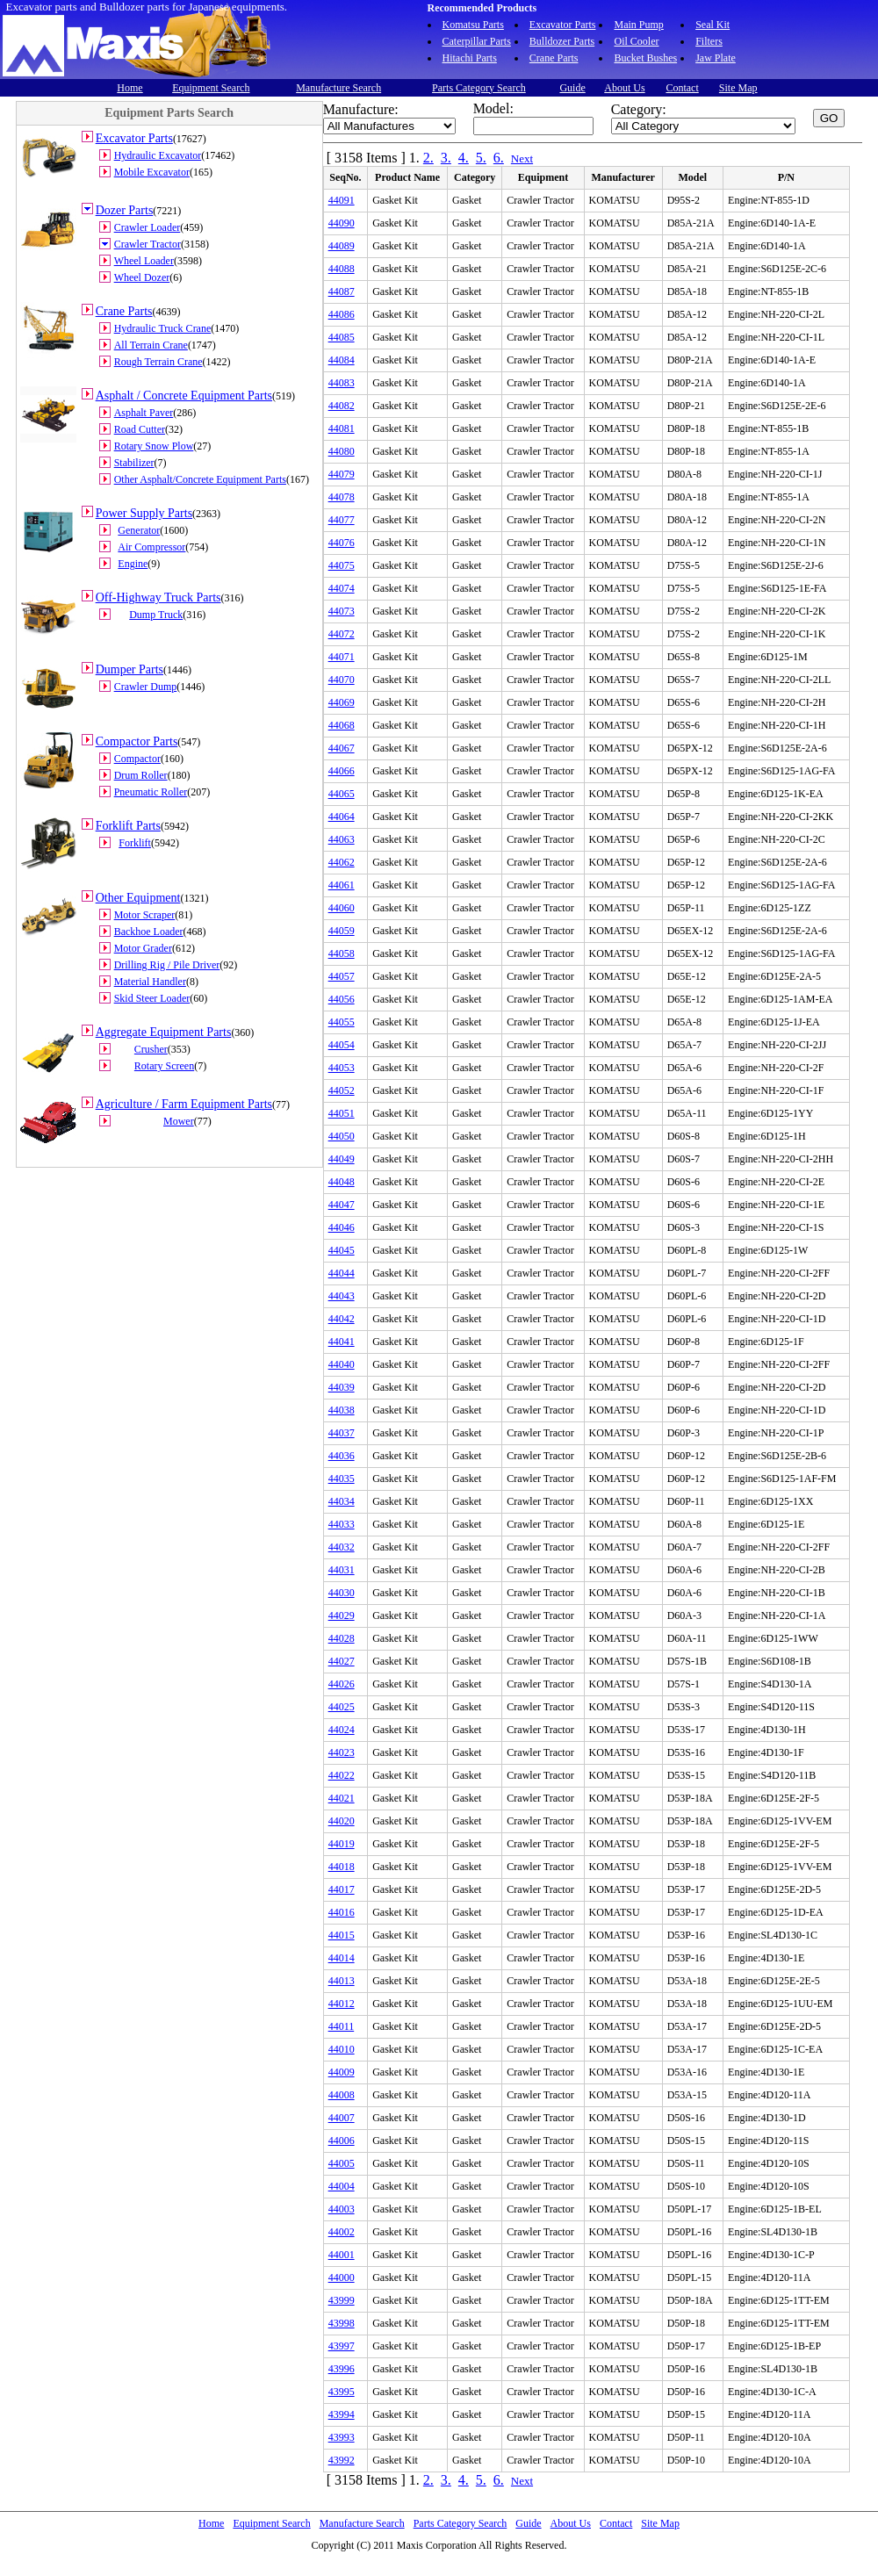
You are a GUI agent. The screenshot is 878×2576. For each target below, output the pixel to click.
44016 (341, 1912)
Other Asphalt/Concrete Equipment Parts (200, 479)
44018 (341, 1866)
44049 (341, 1159)
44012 (341, 2003)
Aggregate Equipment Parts (164, 1032)
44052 (341, 1090)
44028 (341, 1638)
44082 (341, 405)
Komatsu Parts (473, 24)
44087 (341, 291)
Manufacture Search (338, 88)
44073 (341, 611)
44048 (341, 1182)
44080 (341, 451)
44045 (341, 1250)
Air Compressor (151, 547)
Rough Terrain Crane (158, 362)
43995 (341, 2391)
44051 (341, 1113)
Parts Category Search (479, 88)
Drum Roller (141, 775)
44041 (341, 1341)
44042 (341, 1319)
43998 (341, 2323)
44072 (341, 634)
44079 (341, 474)
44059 (341, 931)
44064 (341, 816)
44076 (341, 542)
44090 (341, 223)
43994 (341, 2414)
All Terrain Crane (151, 345)
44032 (341, 1547)
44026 (341, 1684)
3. (446, 157)
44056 (341, 999)
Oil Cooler (636, 41)
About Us (624, 88)
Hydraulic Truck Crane (163, 328)
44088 (341, 269)
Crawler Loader (147, 227)
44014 (341, 1958)
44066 (341, 771)
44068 (341, 725)
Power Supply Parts (144, 513)
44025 (341, 1707)
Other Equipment (138, 897)
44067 (341, 748)
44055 (341, 1022)
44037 (341, 1433)
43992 (341, 2460)
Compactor (137, 758)
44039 (341, 1387)
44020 (341, 1821)
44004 (341, 2186)
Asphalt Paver (144, 413)
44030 (341, 1593)
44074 (341, 588)
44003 (341, 2209)
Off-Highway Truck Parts (158, 597)
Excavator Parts (562, 24)
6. (498, 157)
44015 (341, 1935)
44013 (341, 1981)
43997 (341, 2346)
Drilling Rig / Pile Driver (167, 965)
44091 (341, 200)
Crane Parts (554, 58)
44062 (341, 862)
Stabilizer (134, 463)
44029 (341, 1615)
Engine (133, 564)
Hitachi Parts (470, 58)
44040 (341, 1364)
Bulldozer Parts (561, 41)
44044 (341, 1273)
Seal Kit (712, 24)
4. (463, 157)
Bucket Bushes (645, 58)
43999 (341, 2300)
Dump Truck (156, 614)
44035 (341, 1478)
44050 (341, 1136)
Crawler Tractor (147, 244)
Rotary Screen (164, 1066)
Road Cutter (139, 429)
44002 (341, 2232)
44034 (341, 1501)
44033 (341, 1524)
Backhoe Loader (149, 931)
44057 (341, 976)
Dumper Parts (129, 669)
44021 (341, 1798)
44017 (341, 1889)
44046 (341, 1227)
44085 (341, 337)
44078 (341, 497)
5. (481, 157)
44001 (341, 2255)
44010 (341, 2049)
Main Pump (638, 24)
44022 (341, 1775)
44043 (341, 1296)
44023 (341, 1752)
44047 (341, 1204)
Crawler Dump (145, 686)
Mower (178, 1121)
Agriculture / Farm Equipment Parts (184, 1104)
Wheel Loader (144, 261)
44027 (341, 1661)
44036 (341, 1456)
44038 (341, 1410)
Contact (682, 88)
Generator (139, 530)
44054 (341, 1045)
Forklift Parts (128, 825)
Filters (709, 41)
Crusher (151, 1049)
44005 (341, 2163)
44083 (341, 383)
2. (428, 157)
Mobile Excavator (152, 172)
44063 (341, 839)
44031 (341, 1570)
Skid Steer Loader (152, 998)
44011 (341, 2026)
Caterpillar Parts (477, 41)
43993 (341, 2437)
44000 (341, 2277)
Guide (572, 88)
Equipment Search (210, 88)
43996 (341, 2369)
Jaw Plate (715, 58)
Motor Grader (143, 948)
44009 (341, 2072)
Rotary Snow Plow (154, 446)
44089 (341, 246)
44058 (341, 953)
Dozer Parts (125, 210)
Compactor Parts (137, 741)
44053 (341, 1067)
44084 (341, 360)
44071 (341, 657)
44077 (341, 520)
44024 (341, 1729)
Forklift (135, 843)
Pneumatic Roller (151, 792)
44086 (341, 314)
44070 (341, 679)
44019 (341, 1844)
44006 (341, 2140)
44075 (341, 565)
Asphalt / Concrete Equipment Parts (184, 395)
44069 (341, 702)
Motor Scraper (145, 915)
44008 (341, 2095)
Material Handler (150, 981)
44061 (341, 885)
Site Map (738, 88)
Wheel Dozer (142, 277)
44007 (341, 2118)
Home (129, 88)
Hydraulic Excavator (158, 155)
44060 (341, 908)
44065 (341, 794)
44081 (341, 428)
